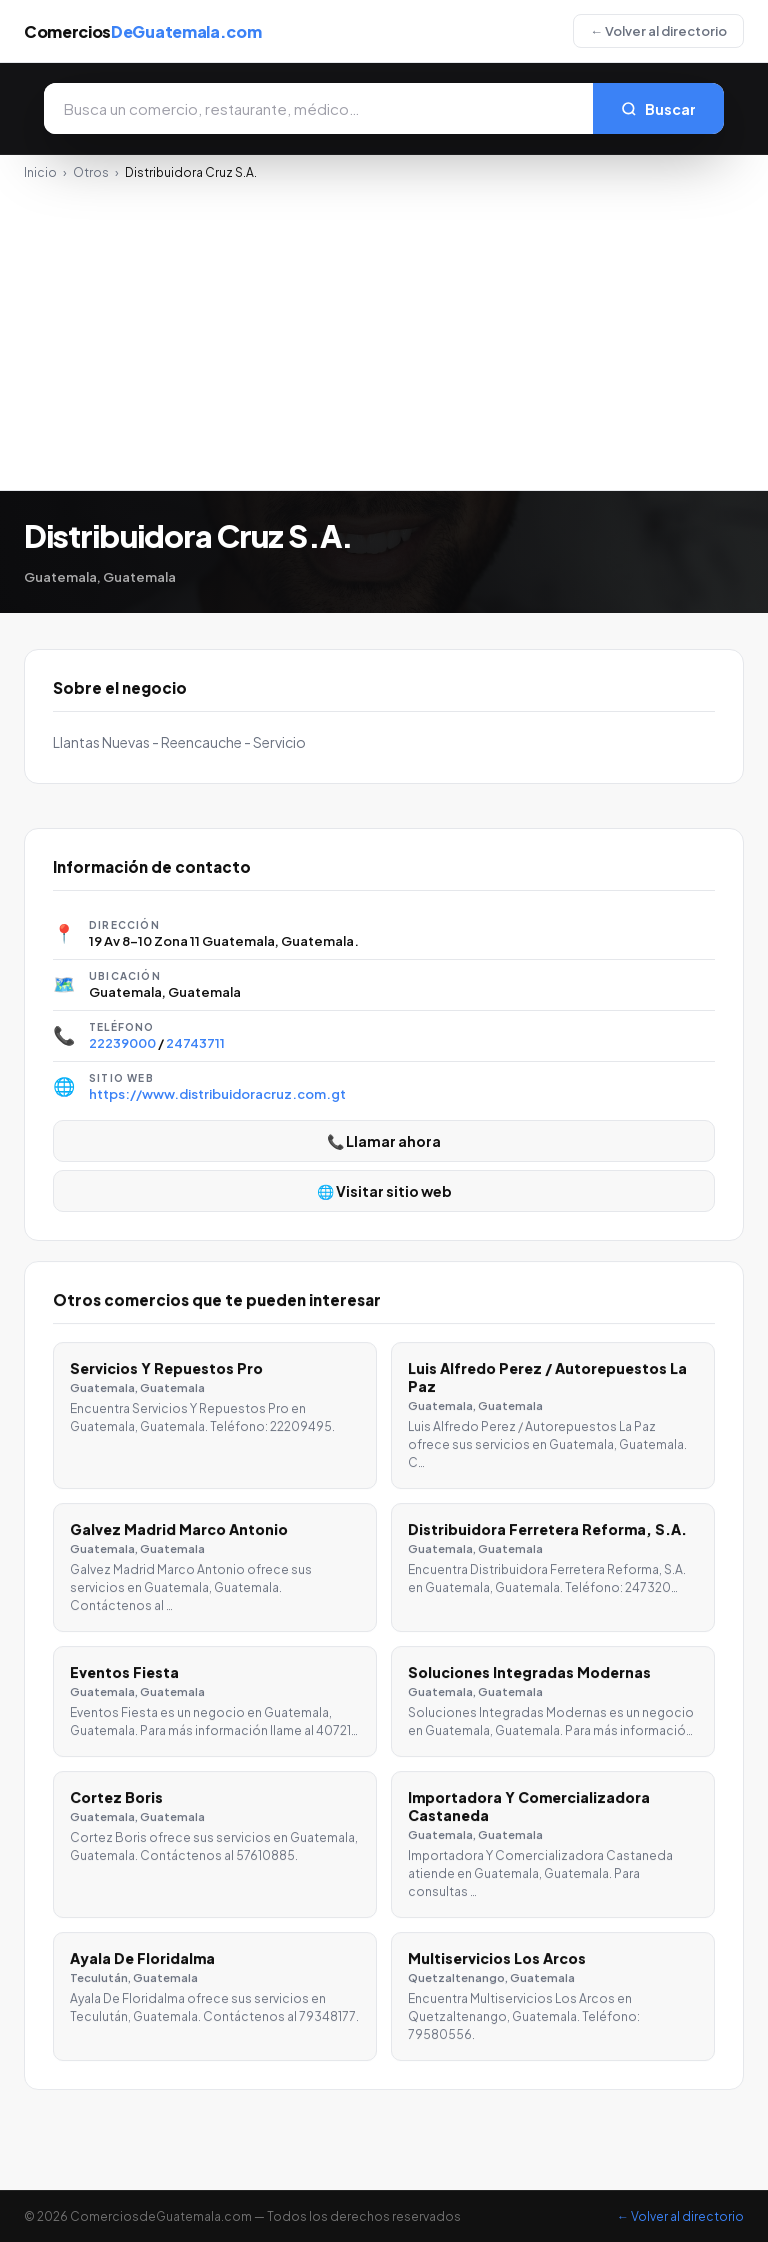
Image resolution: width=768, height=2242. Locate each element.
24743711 (195, 1043)
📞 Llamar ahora (384, 1141)
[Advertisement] (384, 330)
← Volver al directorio (658, 31)
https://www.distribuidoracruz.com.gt (217, 1094)
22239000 (122, 1043)
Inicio (40, 172)
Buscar (658, 109)
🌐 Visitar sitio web (384, 1191)
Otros (91, 172)
